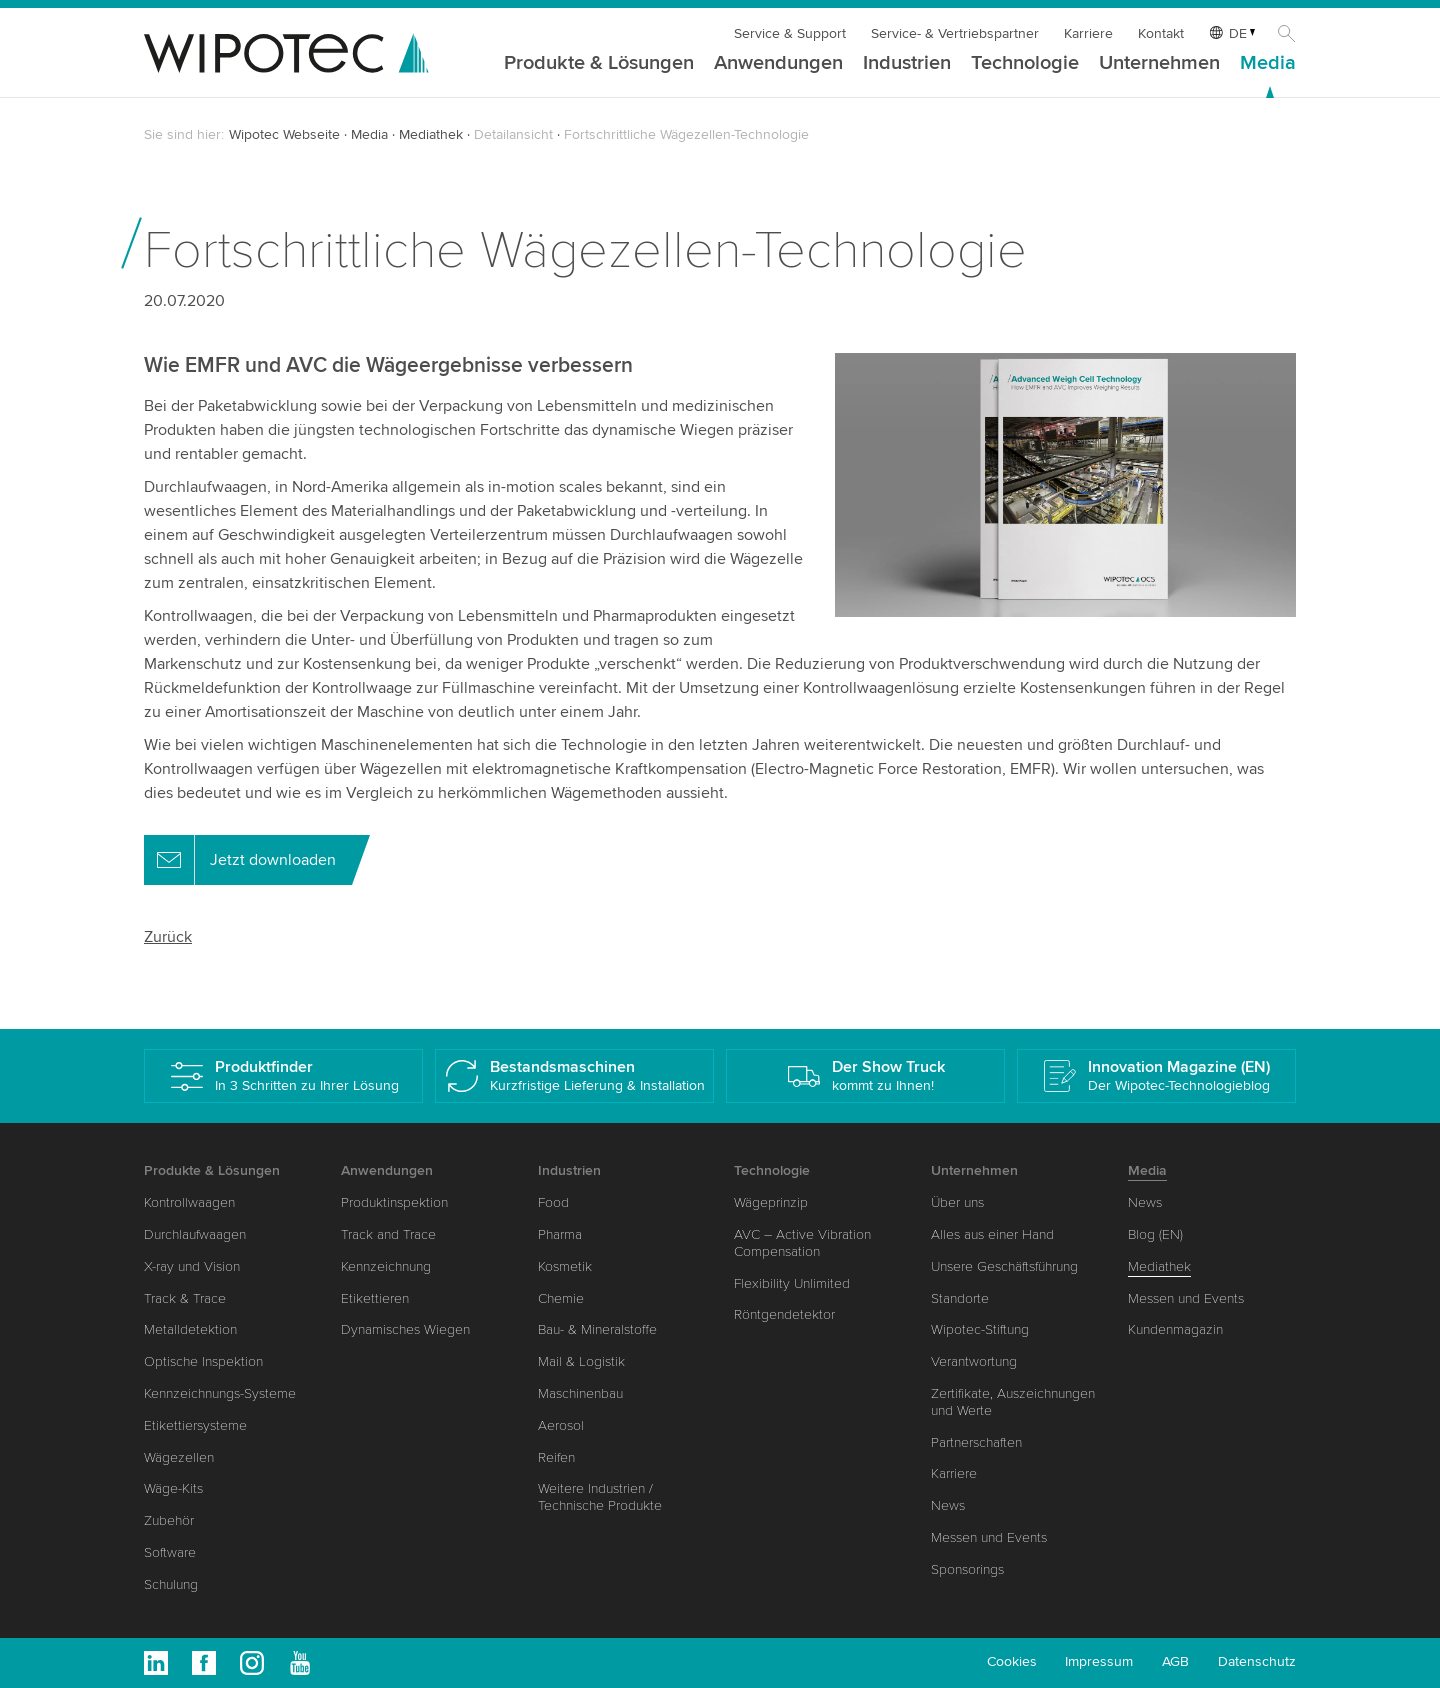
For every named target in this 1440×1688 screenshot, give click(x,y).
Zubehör (169, 1520)
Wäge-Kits (173, 1488)
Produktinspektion (394, 1202)
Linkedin (156, 1663)
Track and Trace (388, 1234)
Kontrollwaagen (189, 1202)
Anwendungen (778, 64)
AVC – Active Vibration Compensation (802, 1243)
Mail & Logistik (581, 1361)
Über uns (957, 1202)
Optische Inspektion (203, 1361)
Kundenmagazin (1175, 1329)
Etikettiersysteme (195, 1425)
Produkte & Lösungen (599, 64)
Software (170, 1552)
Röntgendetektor (784, 1314)
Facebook (204, 1663)
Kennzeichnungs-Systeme (220, 1393)
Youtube (300, 1663)
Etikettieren (375, 1298)
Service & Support (790, 33)
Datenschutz (1257, 1661)
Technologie (1025, 64)
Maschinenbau (580, 1393)
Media (1268, 64)
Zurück (168, 937)
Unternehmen (1159, 64)
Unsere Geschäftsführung (1004, 1266)
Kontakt (1161, 33)
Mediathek (431, 134)
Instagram (252, 1663)
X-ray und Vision (192, 1266)
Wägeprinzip (771, 1202)
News (948, 1505)
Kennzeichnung (386, 1266)
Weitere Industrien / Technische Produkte (600, 1497)
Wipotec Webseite (284, 134)
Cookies (1012, 1661)
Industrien (907, 64)
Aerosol (561, 1425)
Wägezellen (179, 1457)
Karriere (1088, 33)
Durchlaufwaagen (195, 1234)
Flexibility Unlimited (792, 1283)
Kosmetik (565, 1266)
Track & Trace (185, 1298)
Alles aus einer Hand (992, 1234)
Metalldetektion (190, 1329)
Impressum (1099, 1661)
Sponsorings (967, 1569)
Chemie (561, 1298)
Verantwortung (974, 1361)
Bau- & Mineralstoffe (597, 1329)
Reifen (556, 1457)
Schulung (171, 1584)
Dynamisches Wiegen (405, 1329)
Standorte (960, 1298)
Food (553, 1202)
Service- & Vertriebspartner (955, 33)
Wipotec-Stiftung (980, 1329)
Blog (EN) (1155, 1234)
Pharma (560, 1234)
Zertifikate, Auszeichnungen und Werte (1013, 1402)
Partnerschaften (976, 1442)
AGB (1175, 1661)
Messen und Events (989, 1537)
